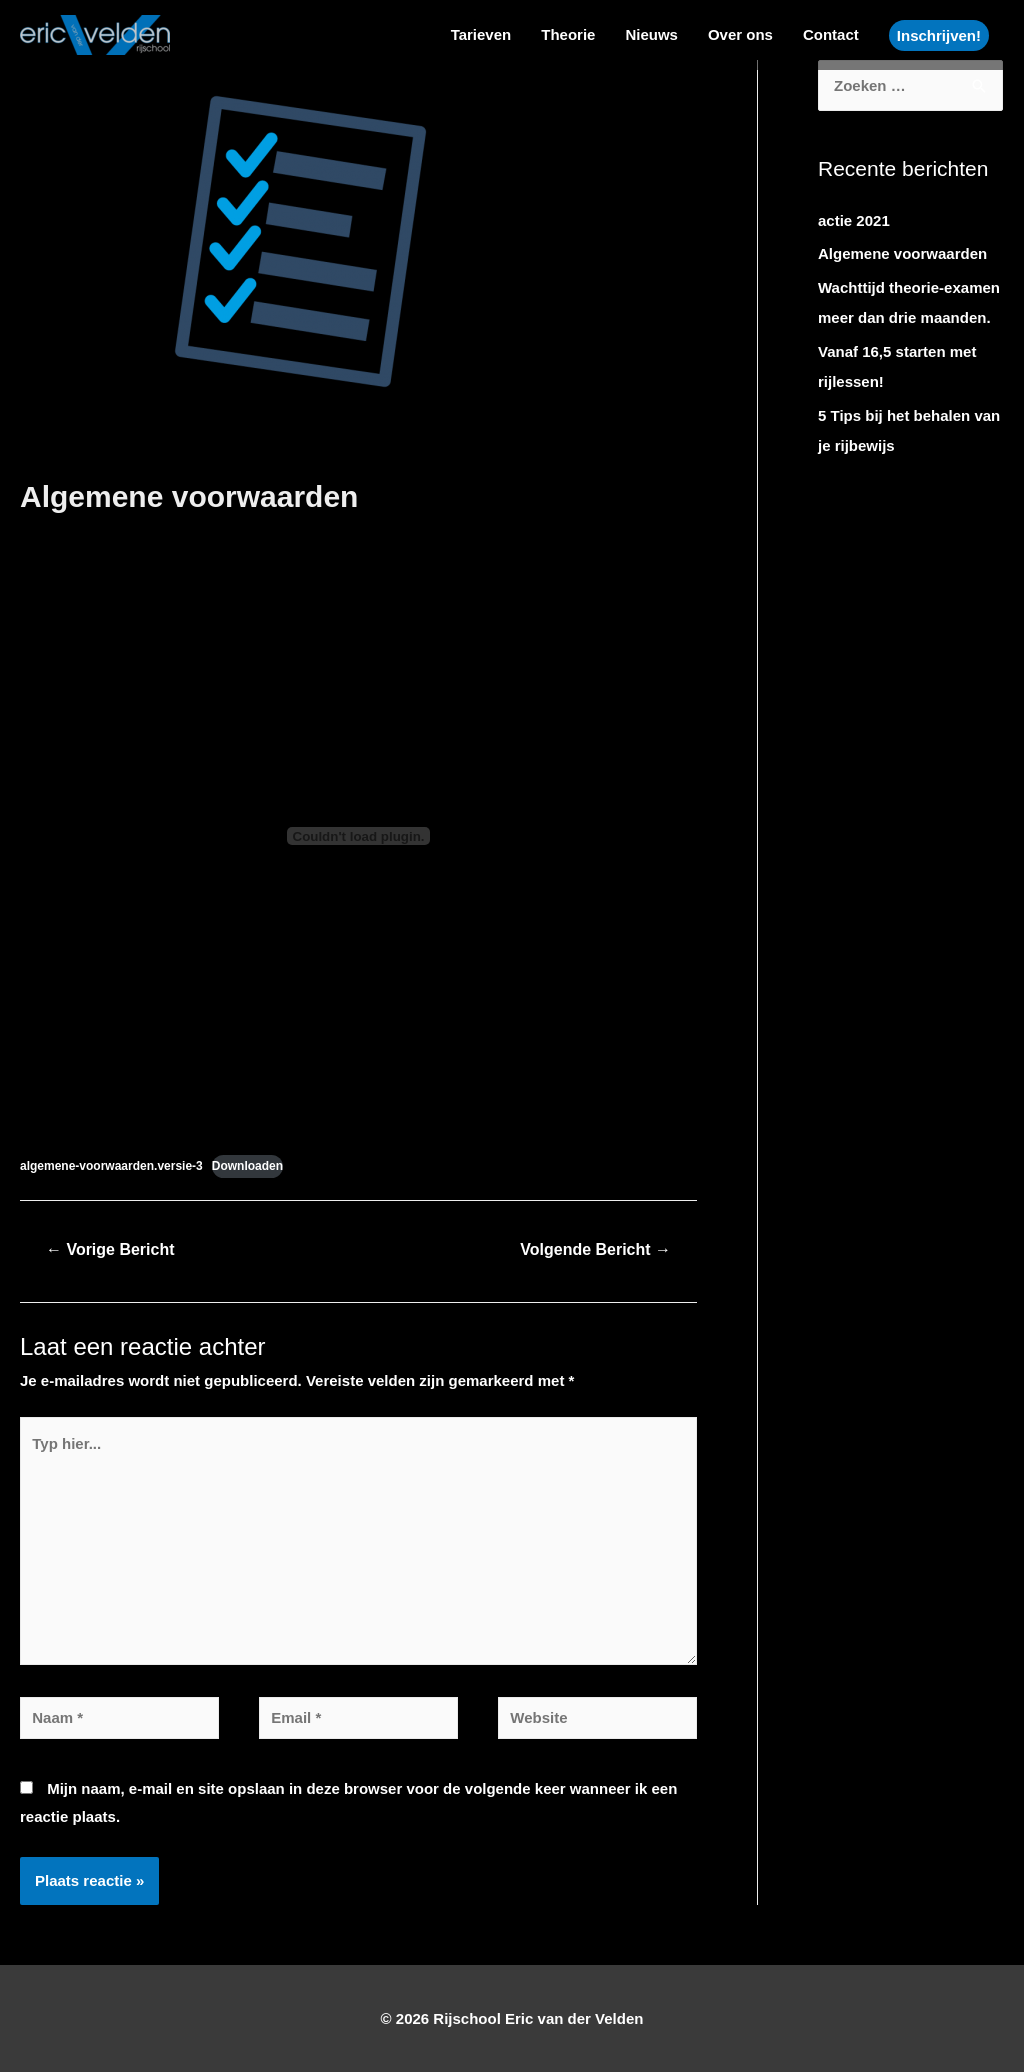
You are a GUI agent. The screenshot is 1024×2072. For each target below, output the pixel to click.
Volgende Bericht (595, 1249)
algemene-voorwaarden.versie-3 (111, 1166)
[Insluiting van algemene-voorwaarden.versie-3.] (358, 836)
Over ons (740, 34)
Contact (831, 34)
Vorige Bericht (110, 1249)
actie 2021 (854, 220)
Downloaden (247, 1166)
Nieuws (651, 34)
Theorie (568, 34)
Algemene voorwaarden (902, 253)
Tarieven (481, 34)
